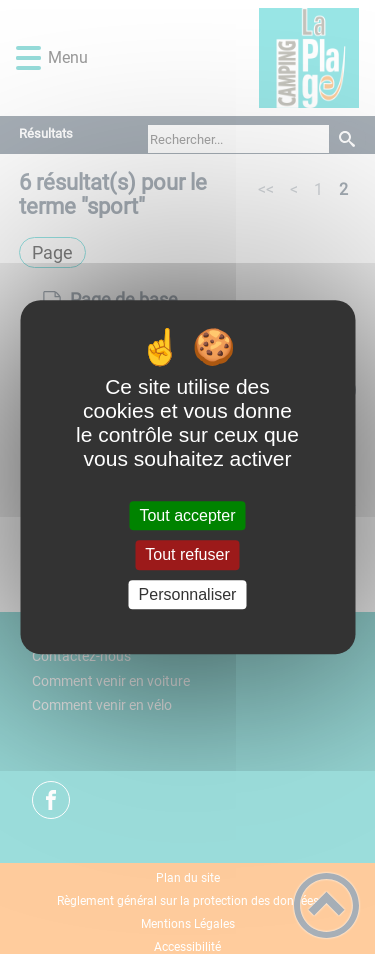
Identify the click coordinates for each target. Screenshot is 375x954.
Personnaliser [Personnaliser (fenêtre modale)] (188, 594)
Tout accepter (187, 515)
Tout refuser (187, 555)
